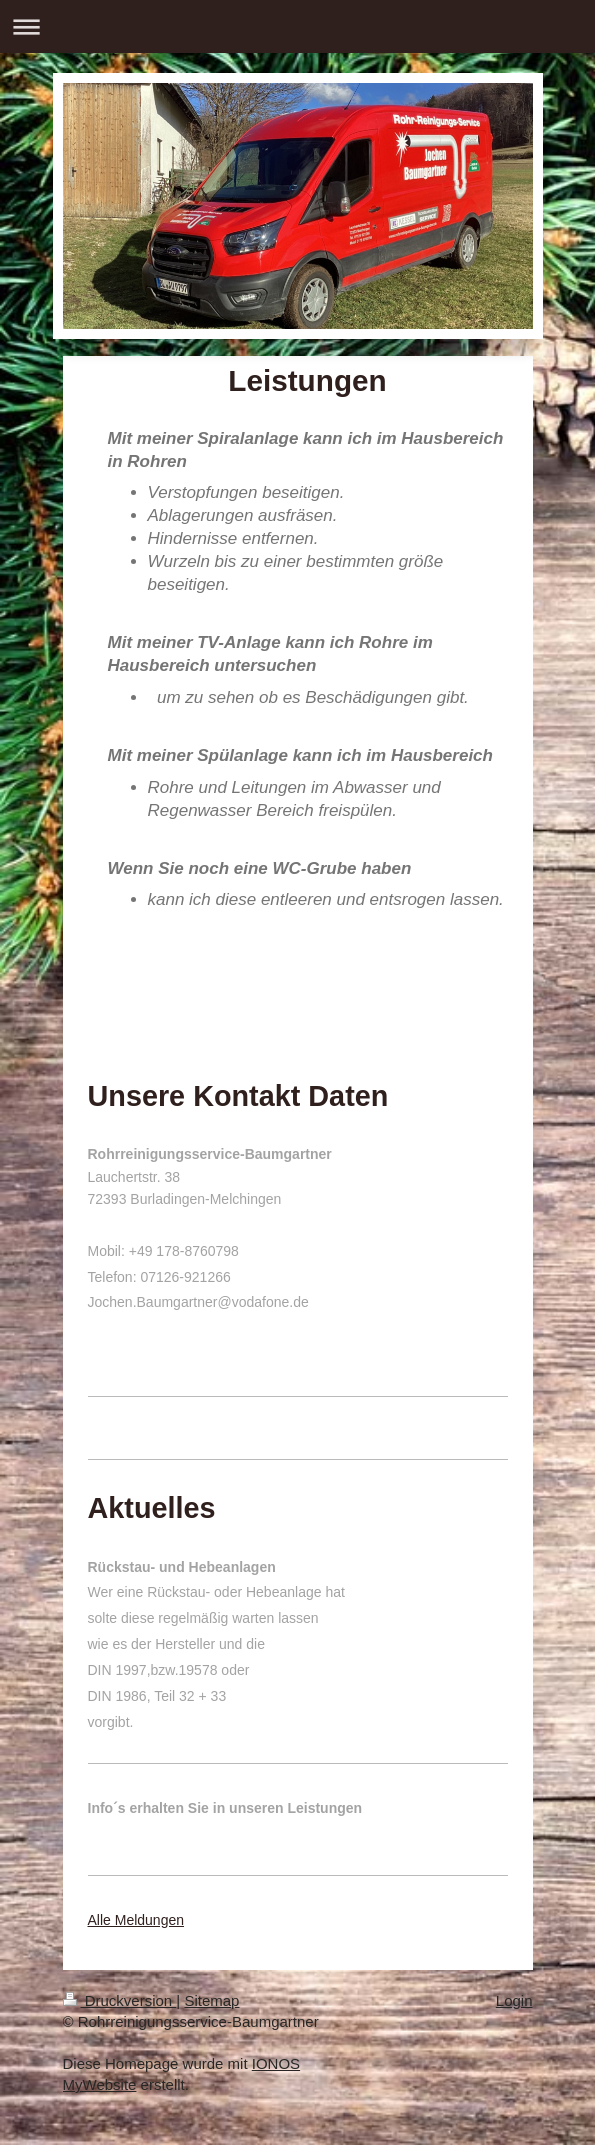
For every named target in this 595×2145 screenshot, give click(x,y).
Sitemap (211, 2000)
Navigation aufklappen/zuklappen (297, 26)
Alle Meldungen (136, 1920)
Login (514, 2000)
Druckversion (120, 2000)
